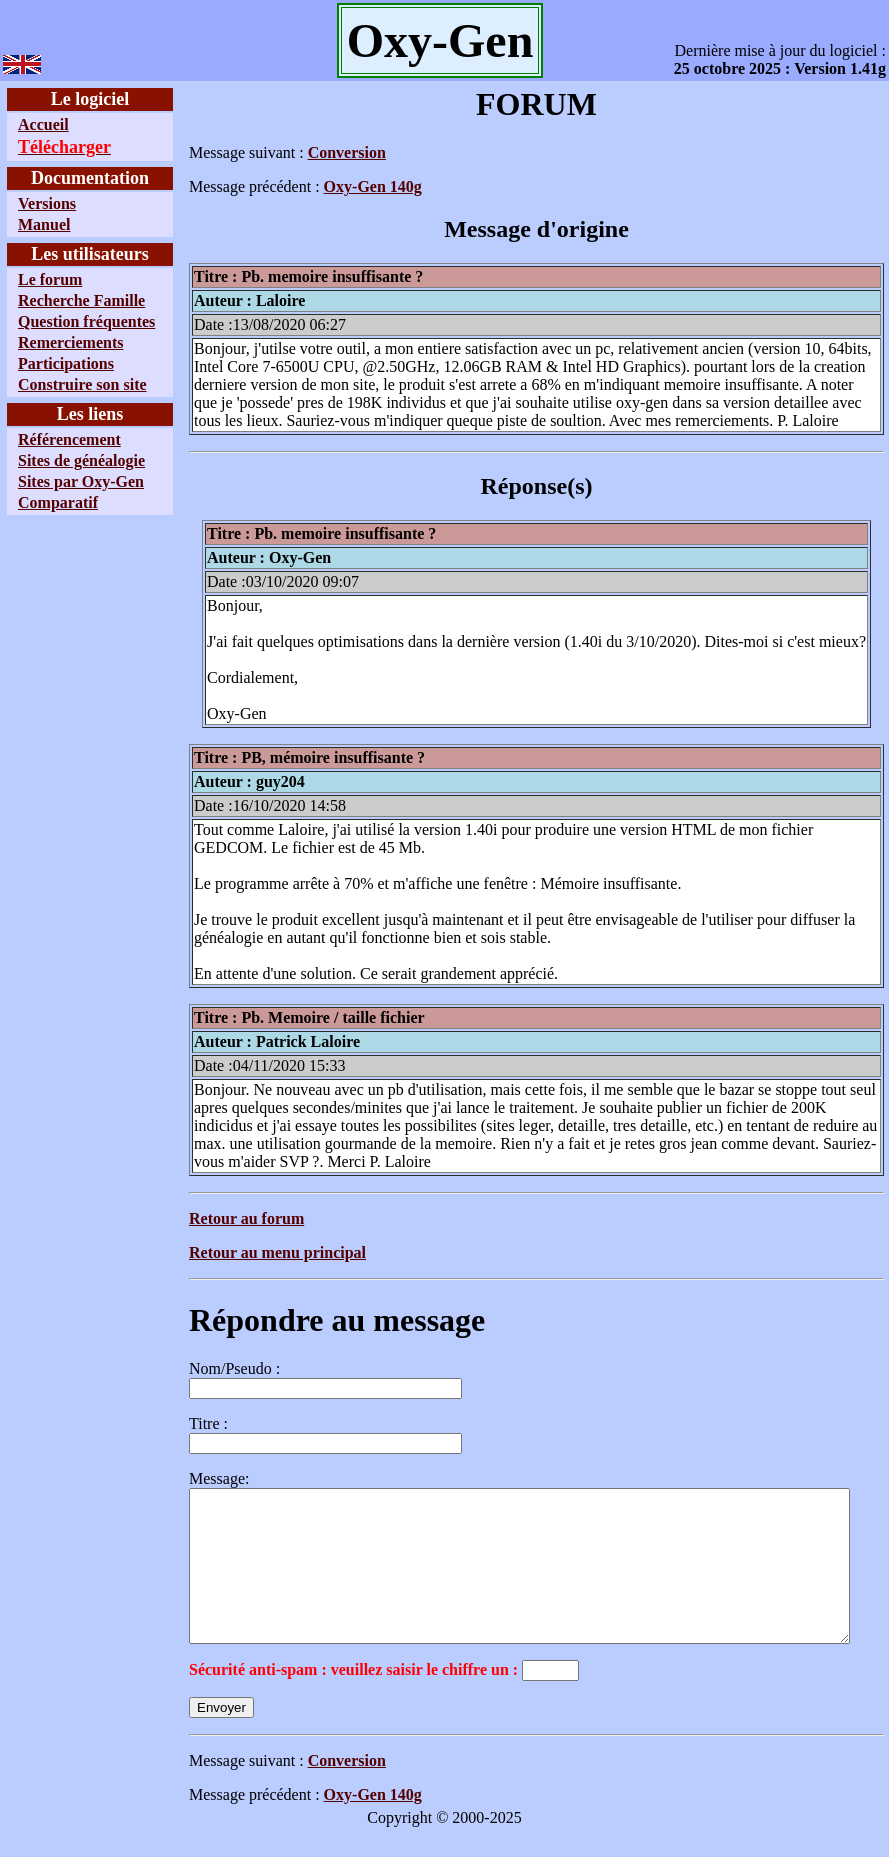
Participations (66, 399)
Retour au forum (200, 1218)
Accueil (43, 124)
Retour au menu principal (231, 1252)
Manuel (44, 224)
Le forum (50, 279)
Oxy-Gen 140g (327, 186)
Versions (47, 203)
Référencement (69, 493)
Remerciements (70, 378)
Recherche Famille (50, 309)
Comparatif (58, 592)
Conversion (301, 152)
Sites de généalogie (45, 523)
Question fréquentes (46, 348)
